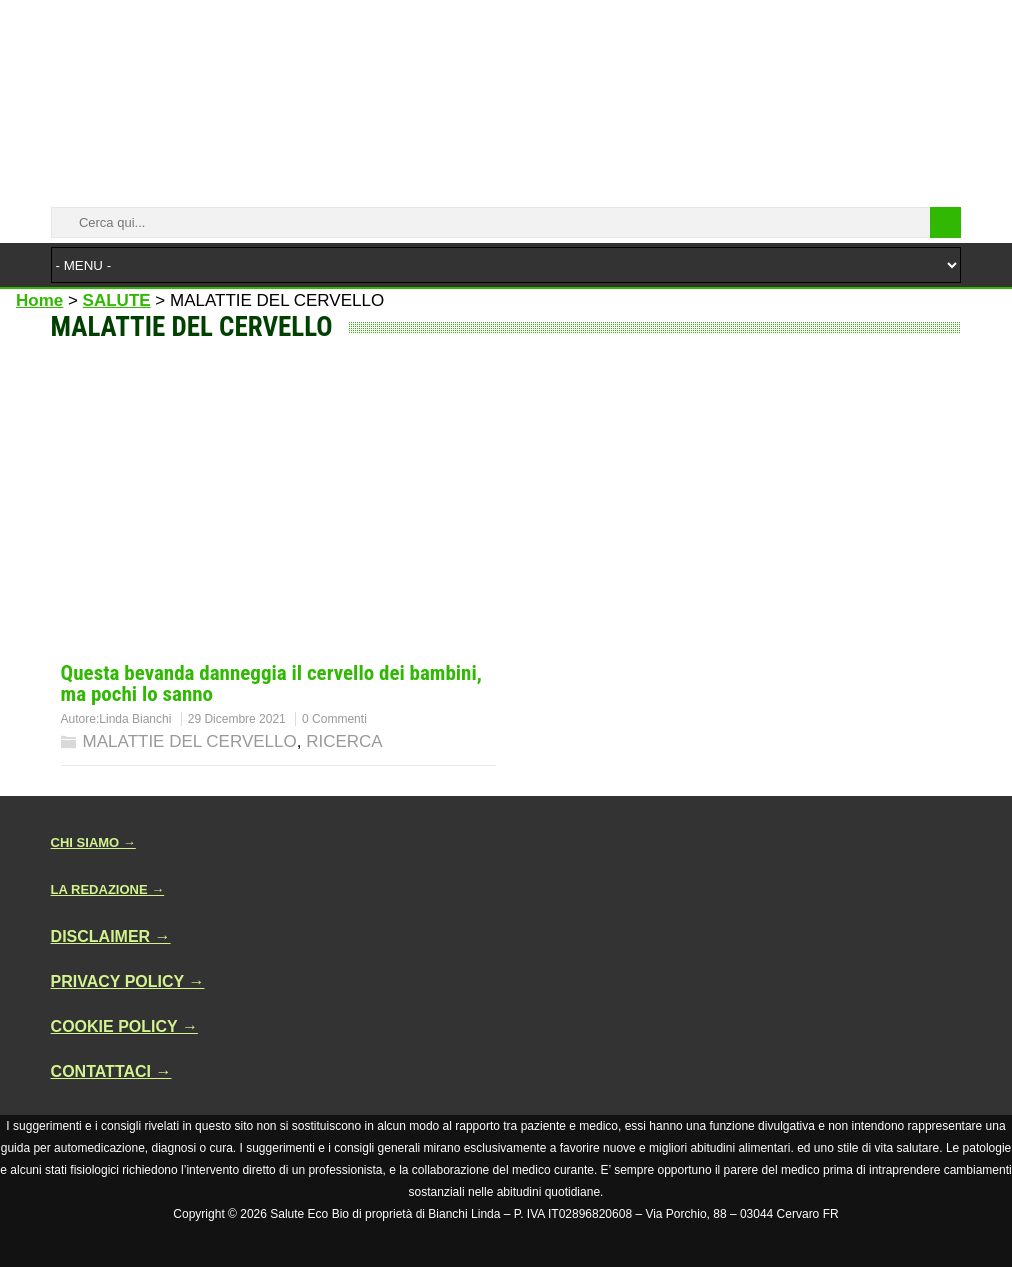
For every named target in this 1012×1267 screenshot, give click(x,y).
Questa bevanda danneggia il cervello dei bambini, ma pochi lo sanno (271, 683)
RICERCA (344, 741)
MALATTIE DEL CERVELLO (190, 741)
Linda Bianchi (135, 719)
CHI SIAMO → (93, 842)
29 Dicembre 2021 (237, 719)
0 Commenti (334, 719)
